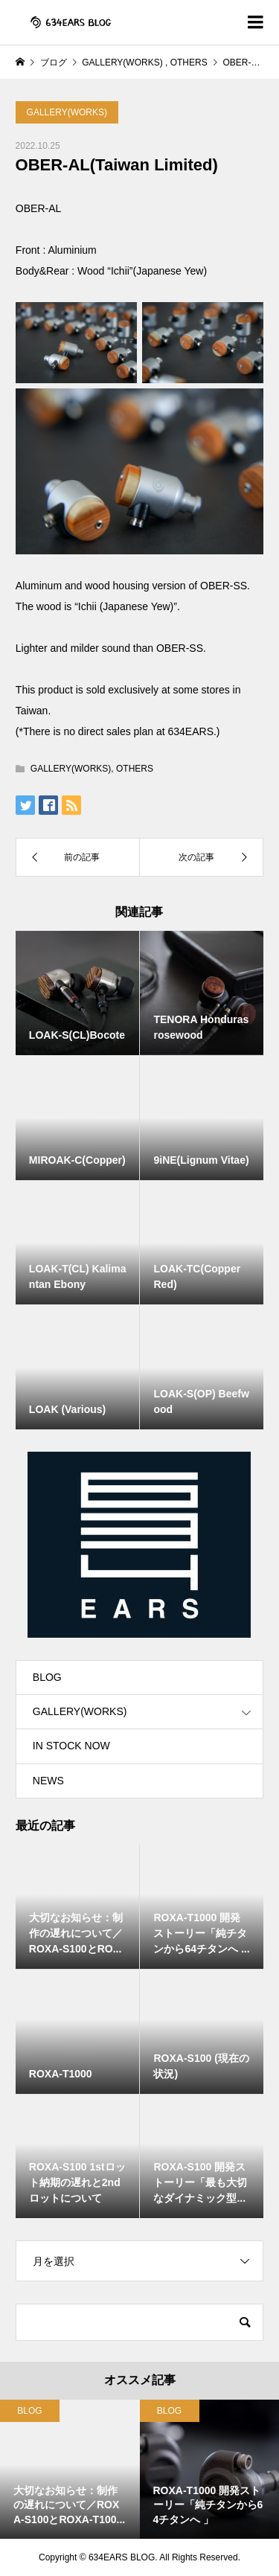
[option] (70, 2470)
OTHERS (134, 768)
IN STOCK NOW (71, 1746)
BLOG (47, 1677)
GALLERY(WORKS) (67, 112)
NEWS (48, 1781)
